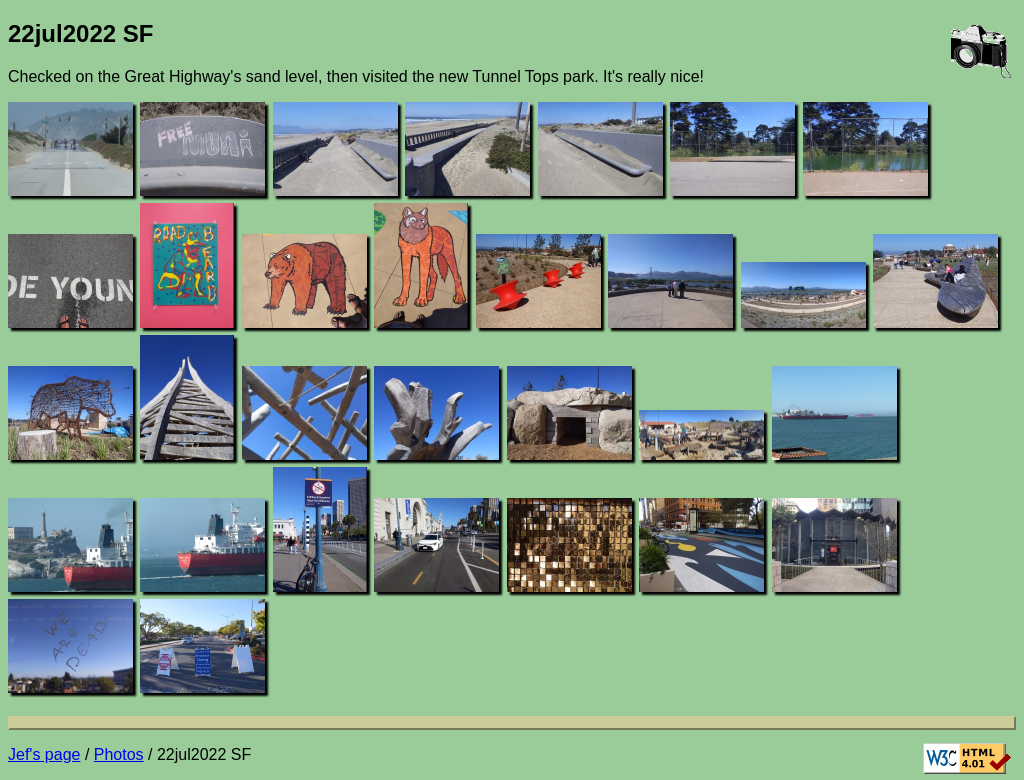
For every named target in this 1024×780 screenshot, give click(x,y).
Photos (119, 754)
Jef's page (44, 754)
